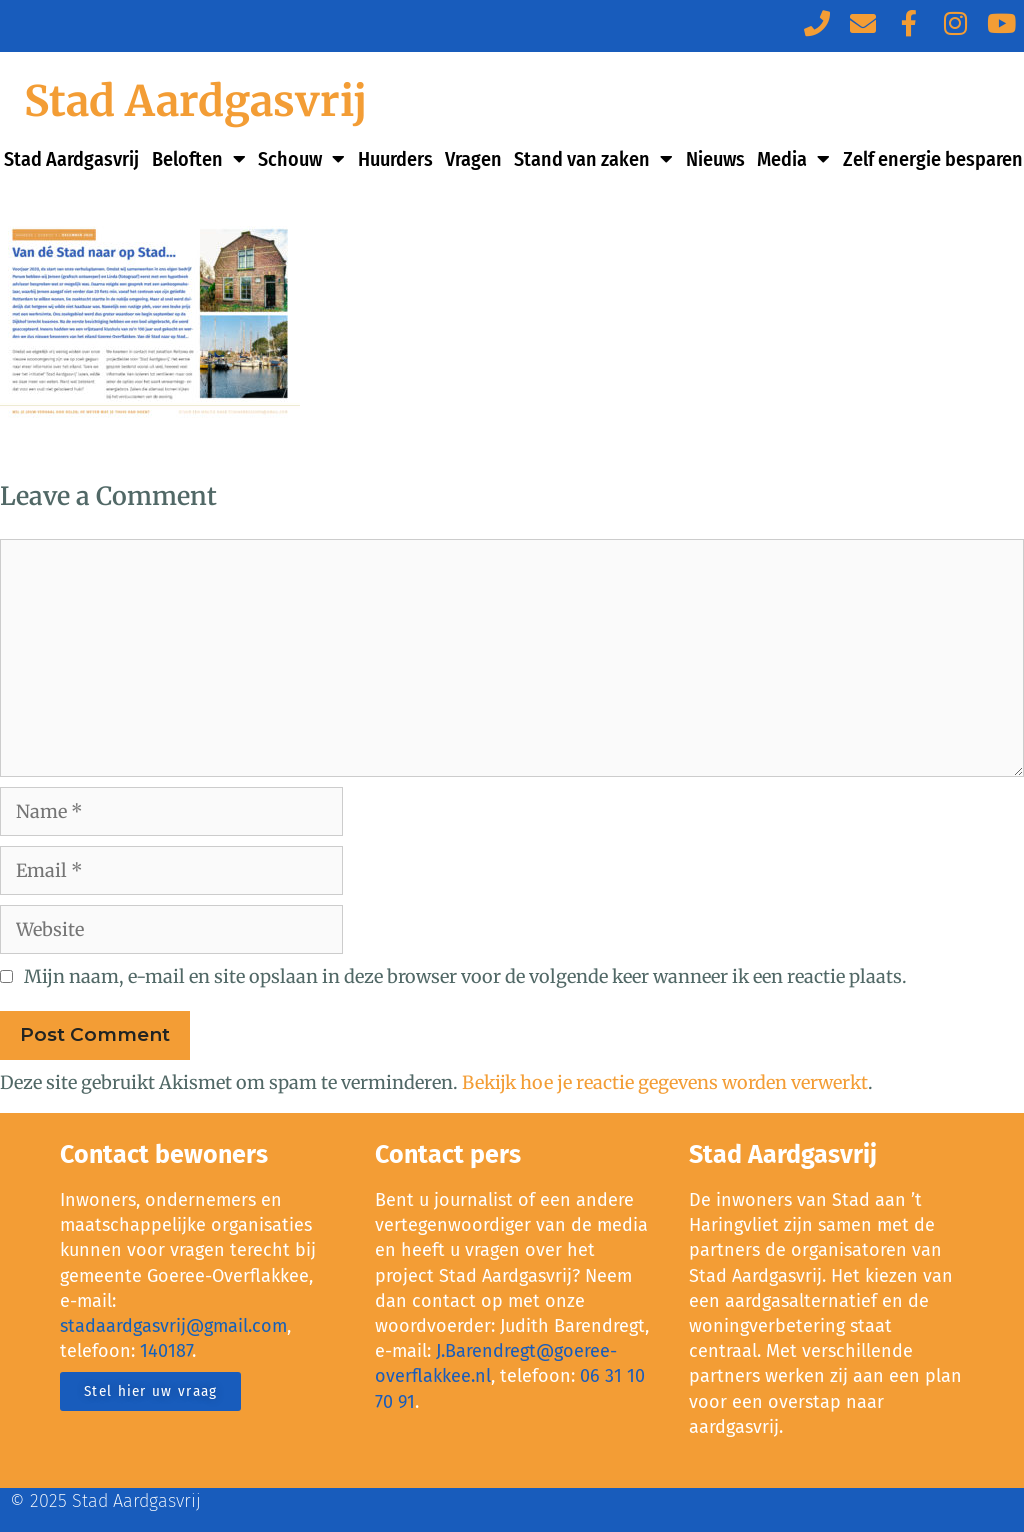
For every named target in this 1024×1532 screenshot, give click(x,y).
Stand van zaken (593, 159)
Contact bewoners (164, 1155)
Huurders (395, 159)
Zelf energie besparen (933, 159)
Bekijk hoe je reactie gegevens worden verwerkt (665, 1082)
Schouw (301, 159)
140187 (166, 1351)
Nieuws (715, 159)
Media (793, 159)
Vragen (473, 159)
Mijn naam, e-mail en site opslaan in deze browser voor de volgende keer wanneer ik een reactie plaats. (465, 976)
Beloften (199, 159)
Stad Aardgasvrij (195, 101)
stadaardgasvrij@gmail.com (173, 1326)
